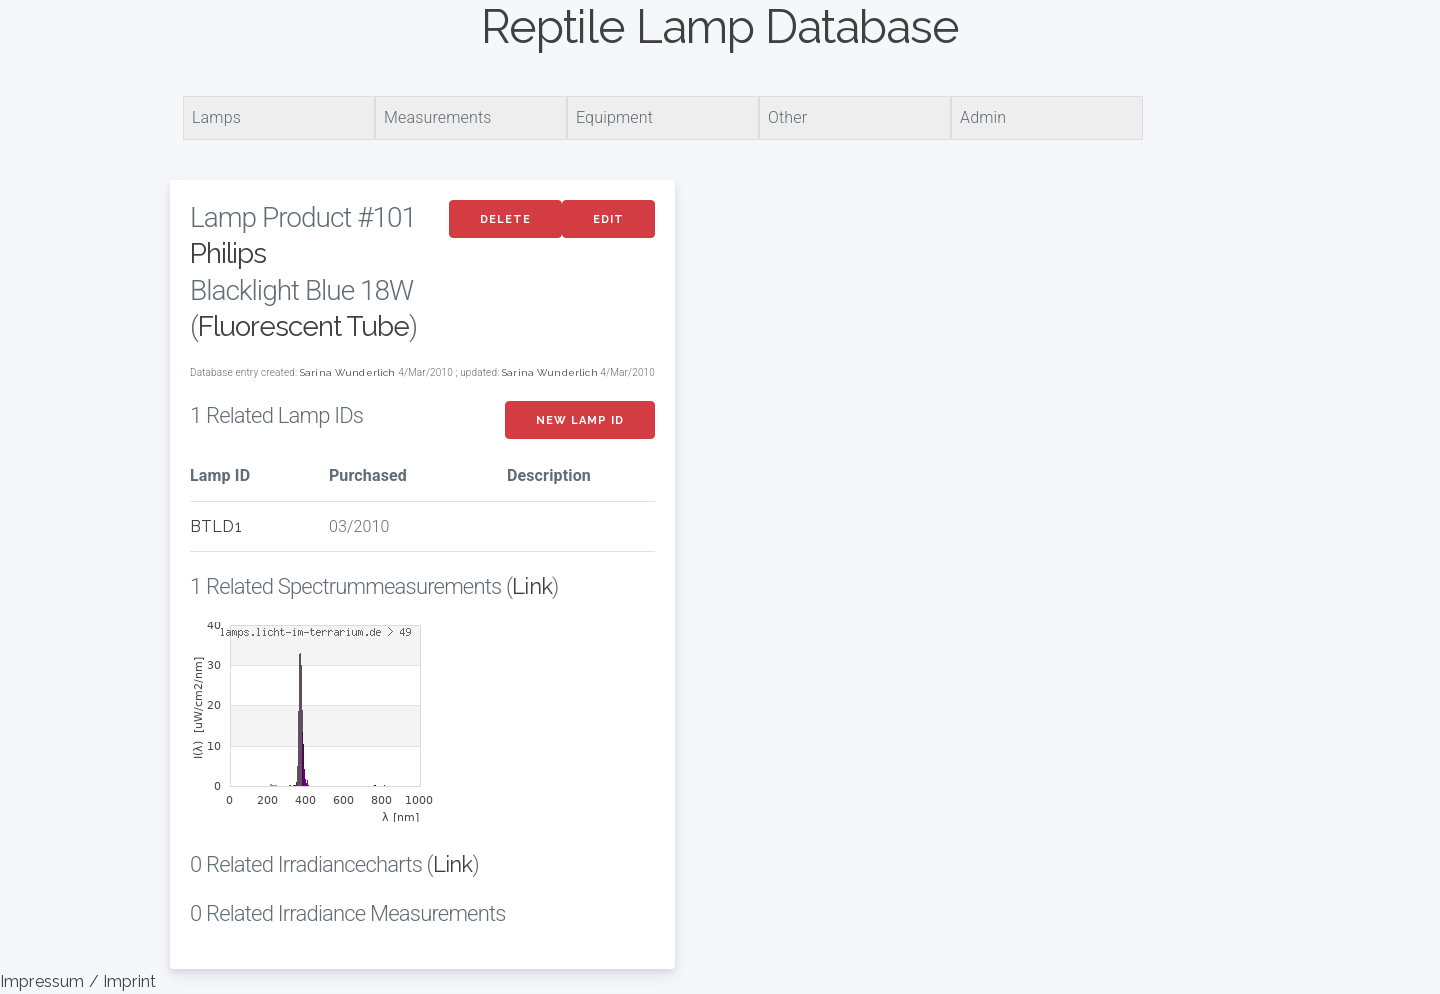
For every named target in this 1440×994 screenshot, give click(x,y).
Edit (608, 219)
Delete (505, 219)
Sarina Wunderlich (348, 372)
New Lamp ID (580, 420)
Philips (228, 253)
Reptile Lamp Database (720, 27)
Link (532, 586)
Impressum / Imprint (78, 981)
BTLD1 (216, 526)
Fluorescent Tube (303, 326)
